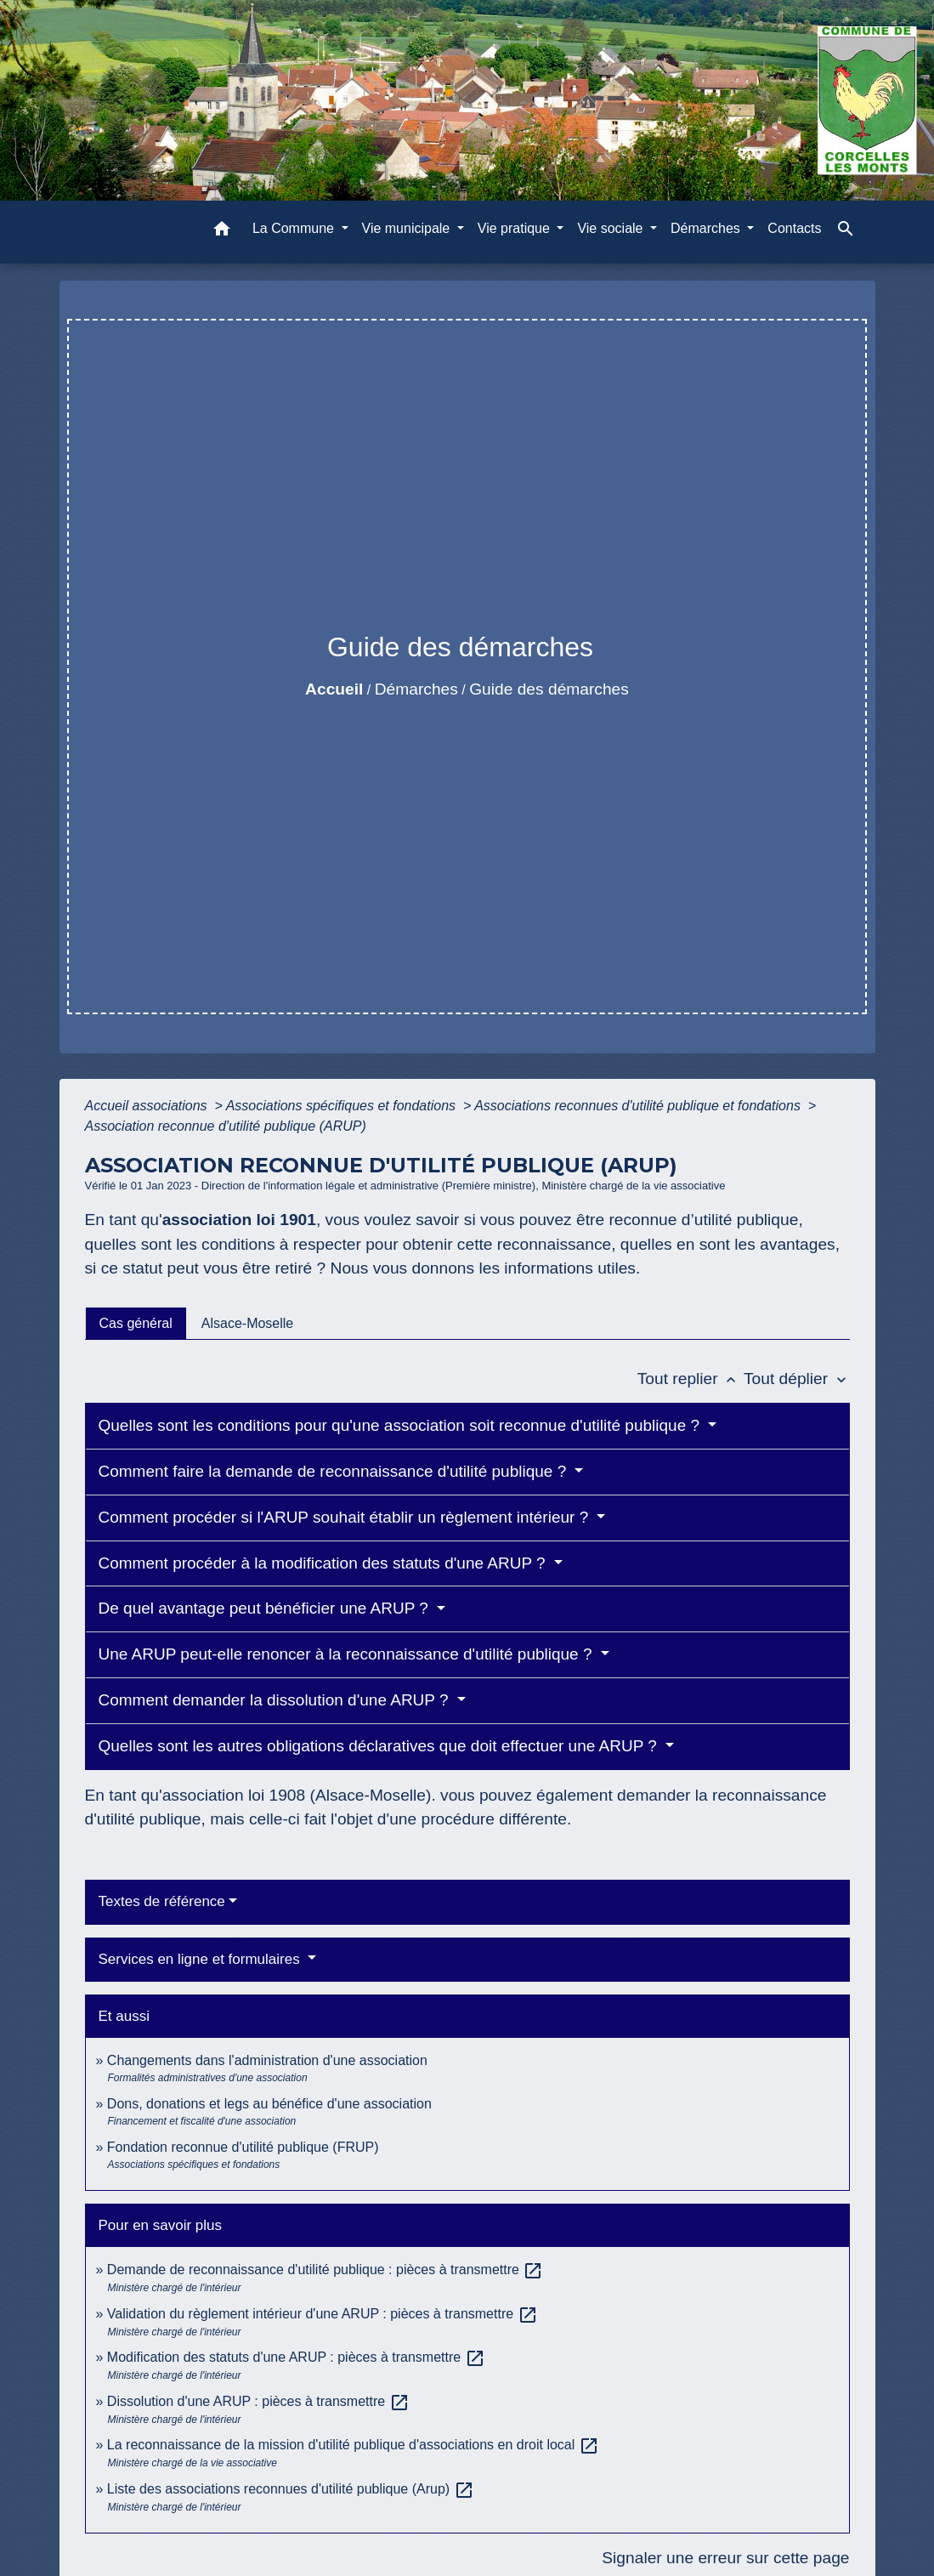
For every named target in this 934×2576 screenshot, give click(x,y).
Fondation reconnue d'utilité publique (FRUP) (243, 2147)
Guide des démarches (549, 689)
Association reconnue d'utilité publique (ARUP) (225, 1126)
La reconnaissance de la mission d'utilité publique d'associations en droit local (353, 2444)
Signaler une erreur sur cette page (725, 2558)
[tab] (136, 1323)
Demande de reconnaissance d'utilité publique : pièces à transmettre (325, 2269)
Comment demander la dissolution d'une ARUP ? (276, 1700)
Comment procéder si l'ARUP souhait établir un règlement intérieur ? (346, 1517)
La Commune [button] (295, 228)
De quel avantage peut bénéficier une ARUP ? (266, 1608)
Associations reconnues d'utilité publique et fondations (639, 1105)
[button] (222, 232)
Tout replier (690, 1378)
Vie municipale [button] (408, 228)
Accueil (334, 689)
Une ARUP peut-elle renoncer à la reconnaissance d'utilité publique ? (348, 1654)
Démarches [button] (707, 228)
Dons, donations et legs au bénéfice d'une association (269, 2104)
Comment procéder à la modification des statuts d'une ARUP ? (324, 1563)
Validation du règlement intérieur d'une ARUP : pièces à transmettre (322, 2313)
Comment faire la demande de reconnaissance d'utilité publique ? (335, 1471)
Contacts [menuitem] (794, 228)
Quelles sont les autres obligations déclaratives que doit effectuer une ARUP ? (380, 1746)
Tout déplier (797, 1378)
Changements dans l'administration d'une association (267, 2060)
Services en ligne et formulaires (201, 1959)
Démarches (416, 689)
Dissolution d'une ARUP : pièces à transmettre (258, 2401)
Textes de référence (162, 1901)
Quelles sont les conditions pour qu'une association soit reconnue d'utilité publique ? (402, 1425)
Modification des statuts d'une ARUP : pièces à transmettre (296, 2357)
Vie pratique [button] (516, 228)
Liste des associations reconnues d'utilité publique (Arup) (290, 2489)
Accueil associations (148, 1105)
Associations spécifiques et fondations (343, 1105)
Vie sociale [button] (612, 228)
